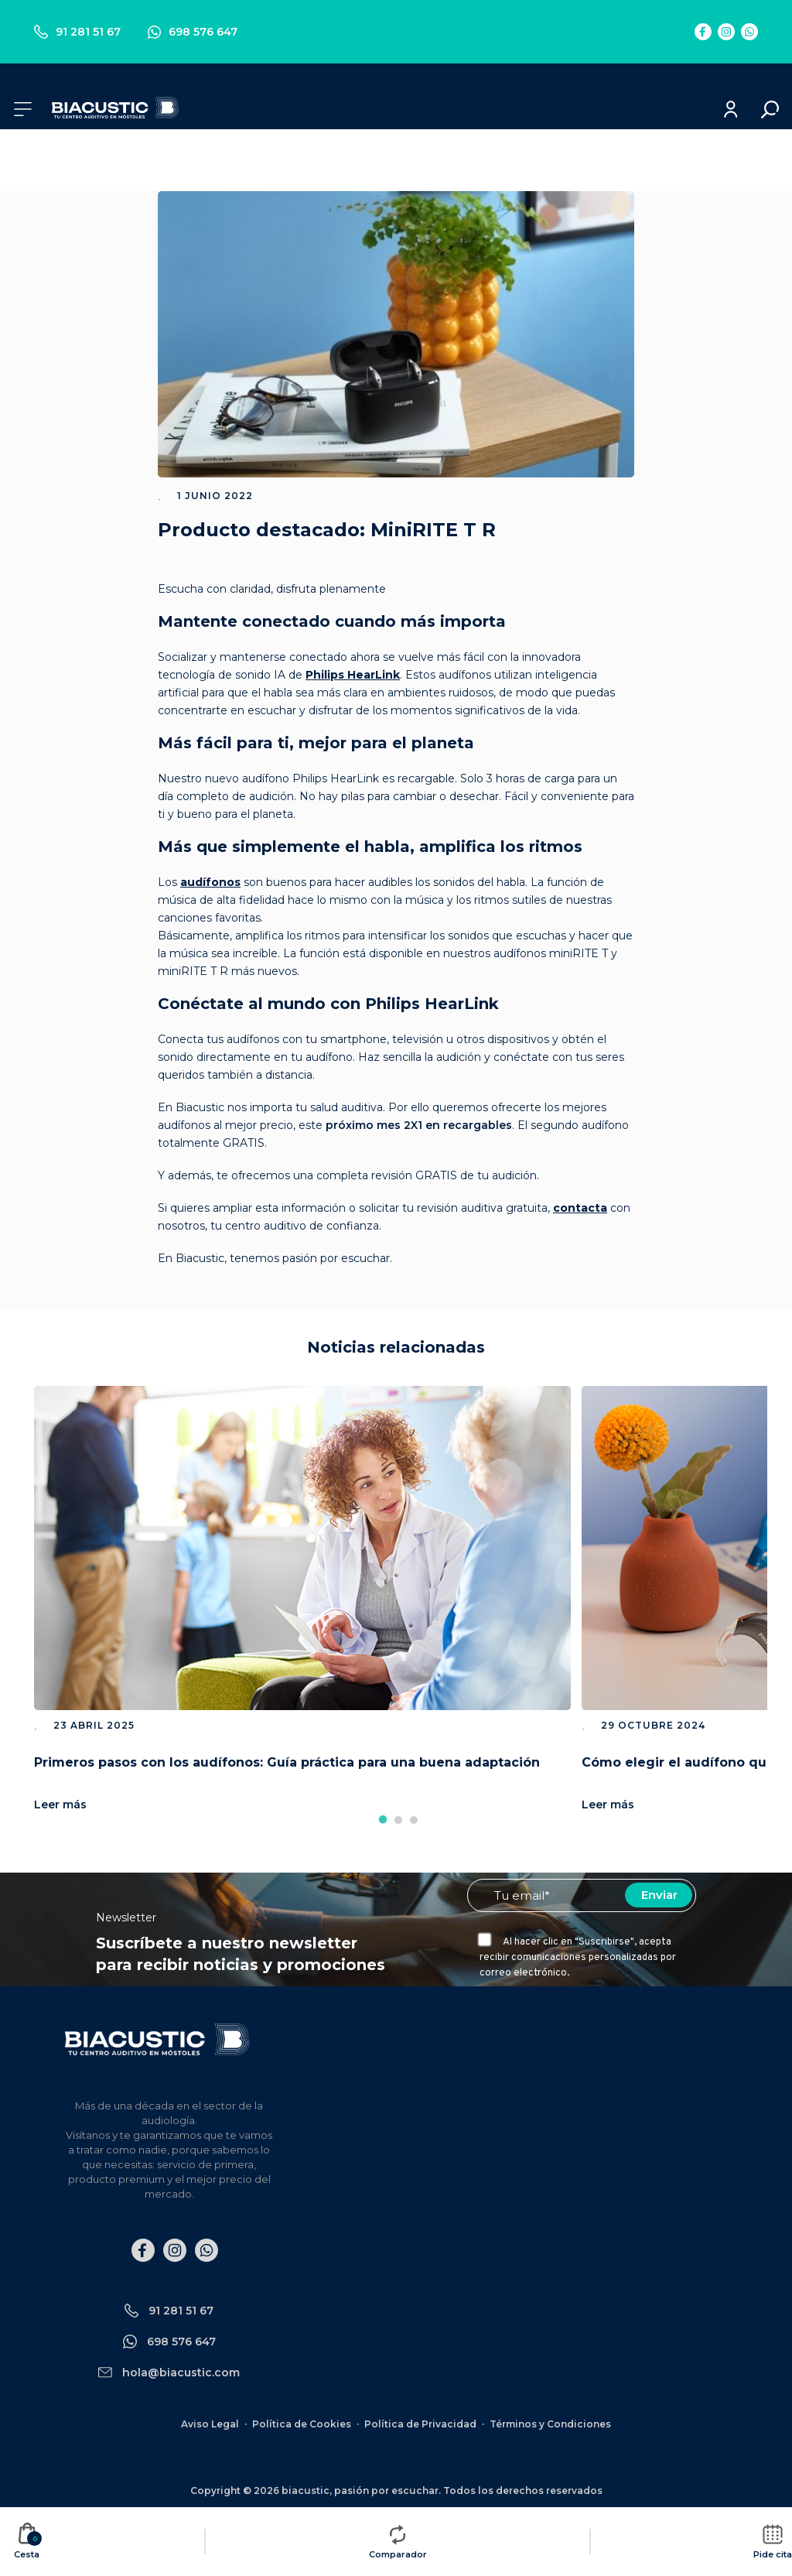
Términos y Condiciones (550, 2424)
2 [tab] (398, 1820)
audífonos (210, 882)
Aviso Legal (210, 2424)
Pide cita (772, 2541)
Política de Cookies (301, 2424)
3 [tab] (414, 1820)
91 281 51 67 (77, 32)
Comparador (398, 2541)
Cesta (28, 2541)
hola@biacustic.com (181, 2372)
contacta (580, 1208)
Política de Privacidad (420, 2424)
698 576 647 (192, 32)
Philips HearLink (353, 675)
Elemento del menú (703, 31)
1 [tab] (383, 1820)
